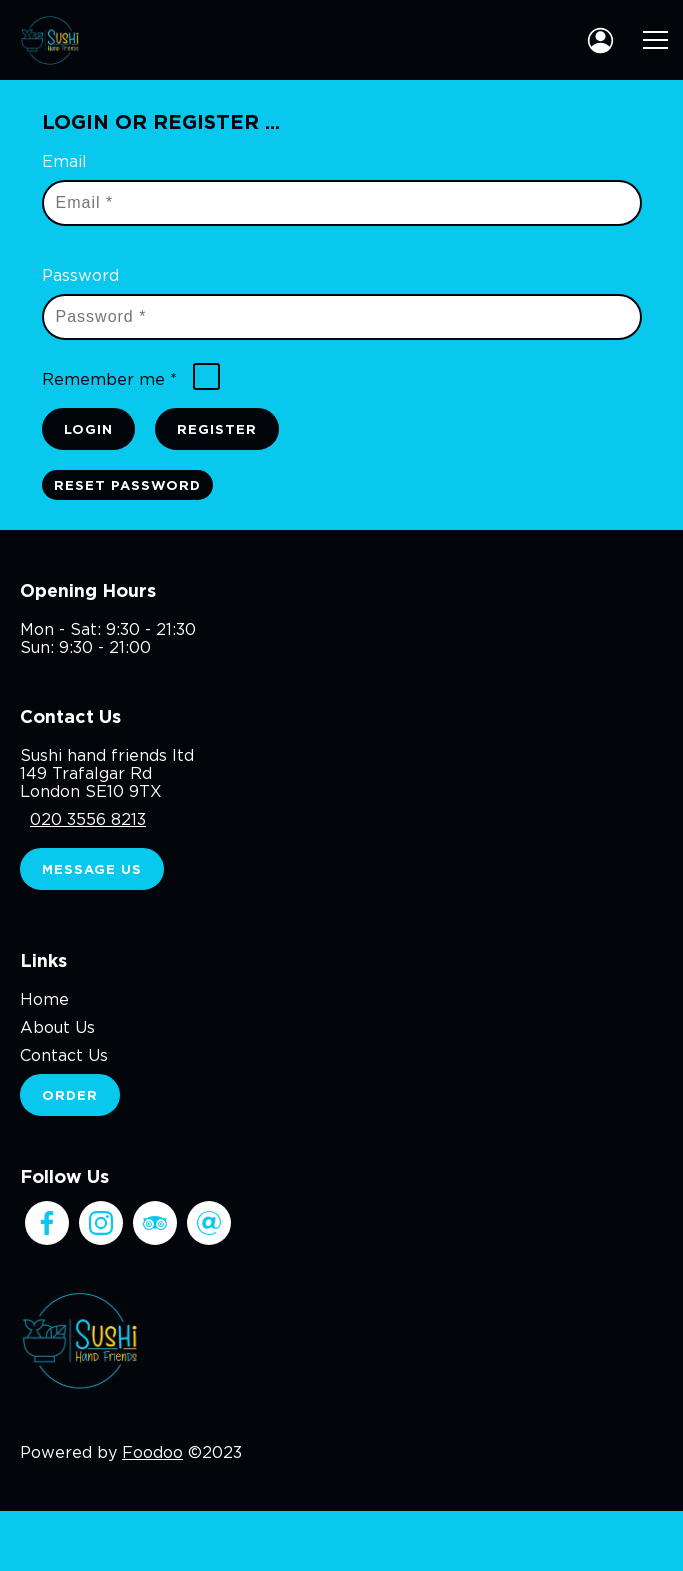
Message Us (92, 869)
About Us (57, 1027)
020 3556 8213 (88, 819)
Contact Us (64, 1055)
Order (70, 1095)
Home (44, 999)
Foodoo (152, 1452)
